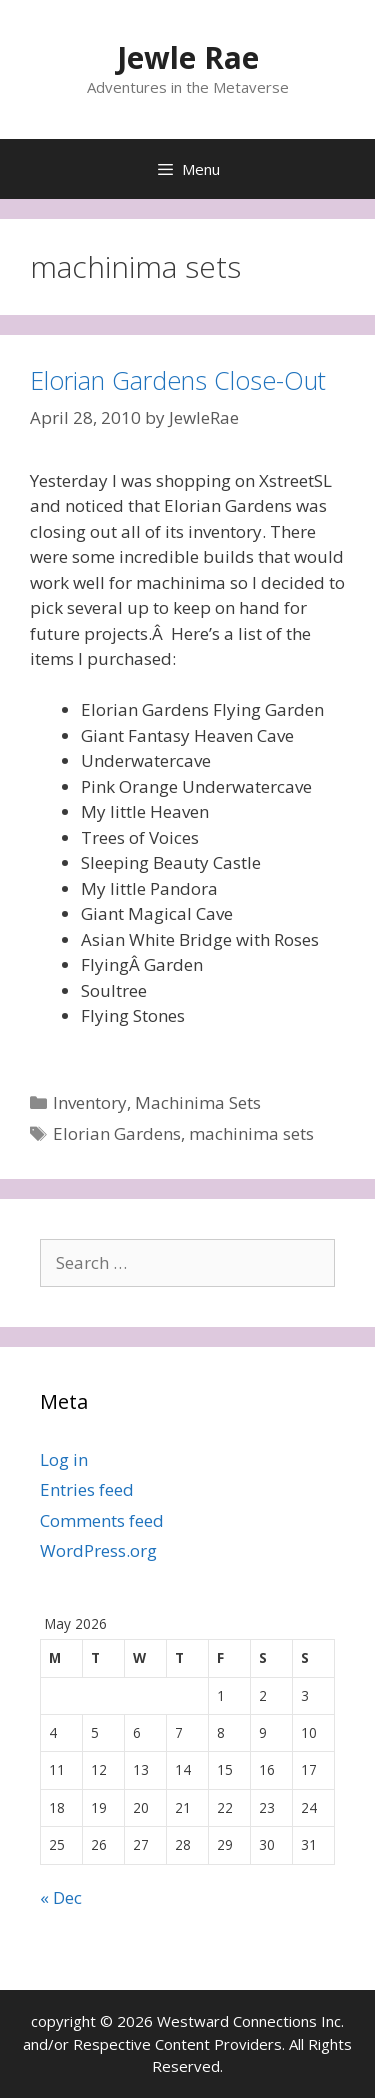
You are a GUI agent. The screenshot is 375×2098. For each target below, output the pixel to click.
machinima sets (251, 1133)
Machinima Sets (198, 1102)
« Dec (61, 1897)
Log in (64, 1459)
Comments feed (102, 1520)
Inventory (90, 1102)
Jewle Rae (188, 57)
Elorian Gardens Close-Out (178, 380)
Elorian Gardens (117, 1133)
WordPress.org (98, 1550)
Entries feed (87, 1489)
